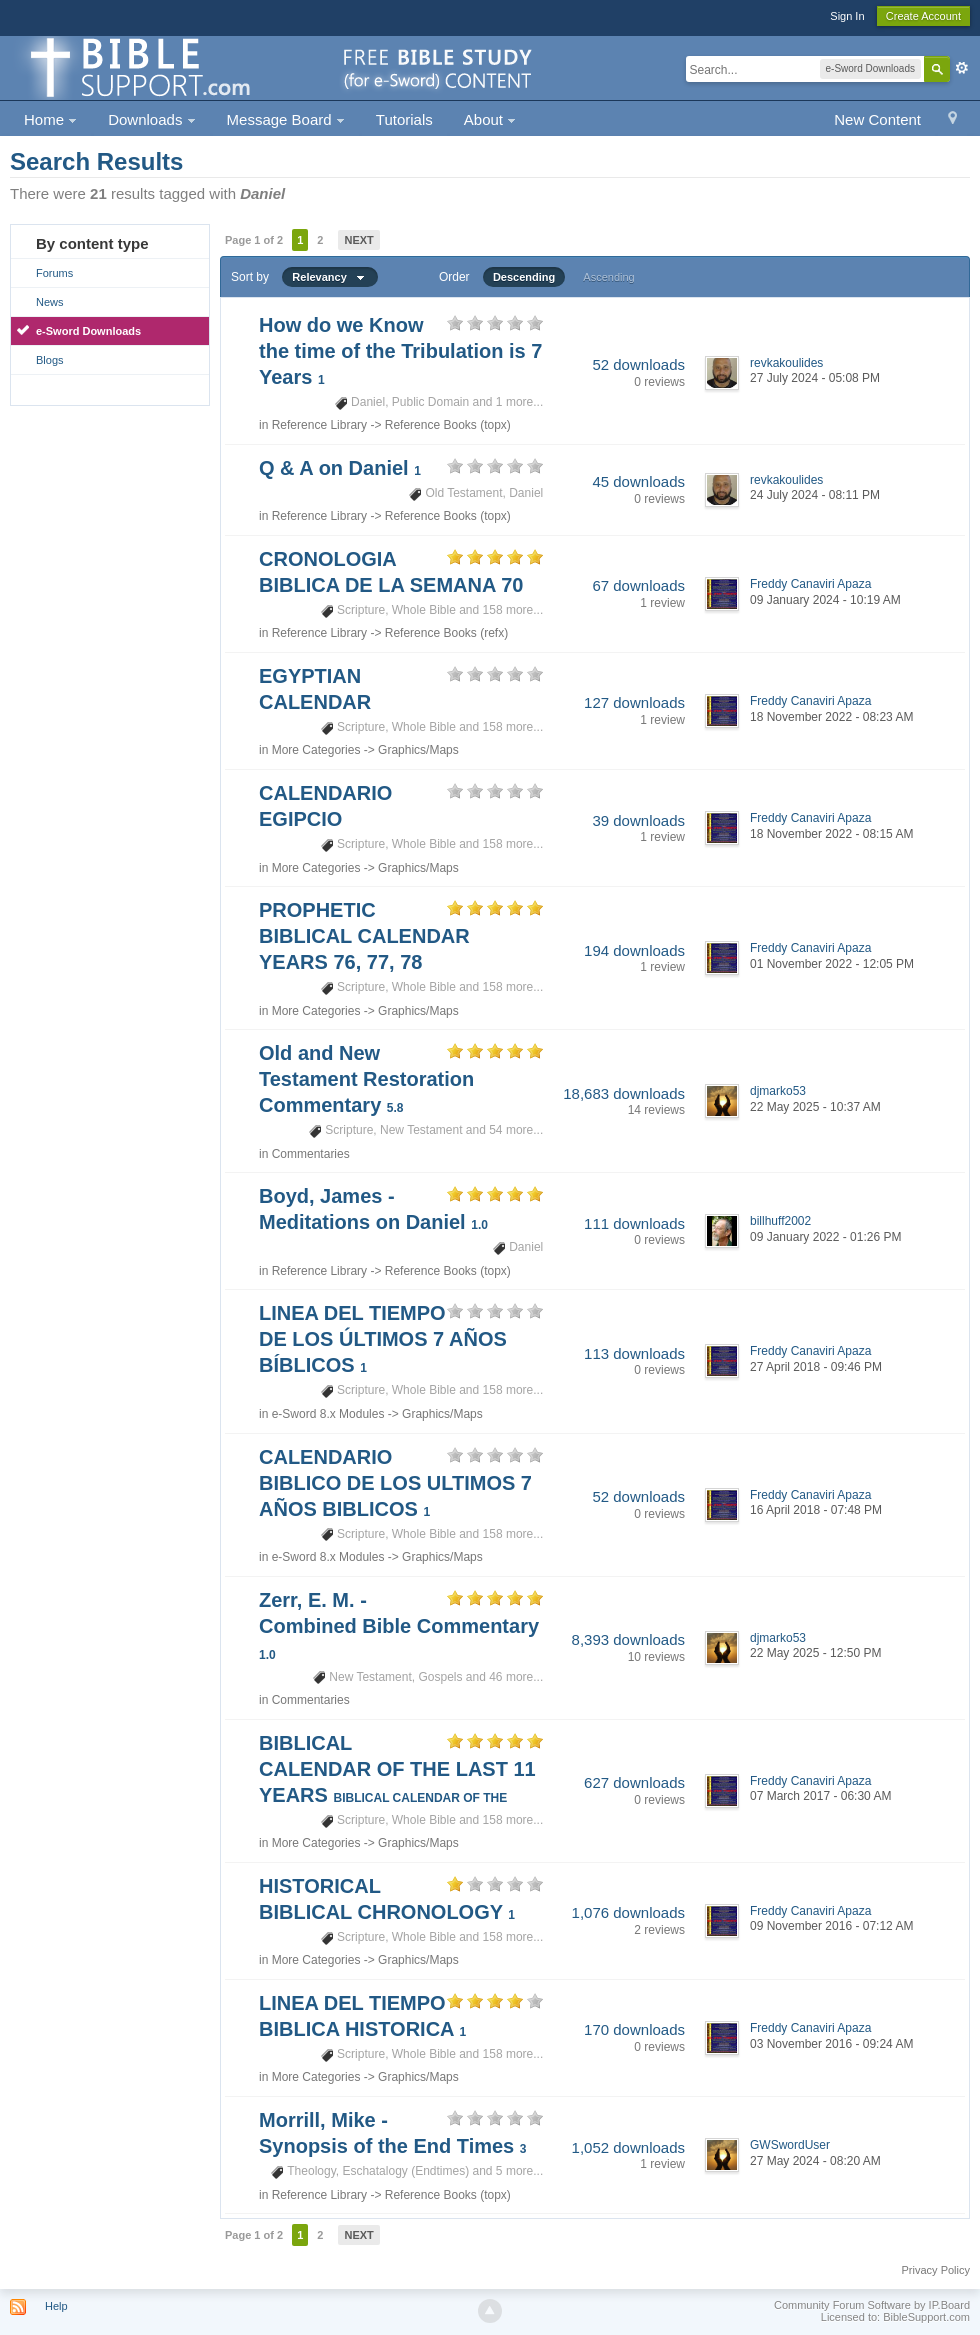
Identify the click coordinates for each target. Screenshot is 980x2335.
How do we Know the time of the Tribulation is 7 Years (400, 351)
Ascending (608, 277)
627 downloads (634, 1782)
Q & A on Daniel (340, 468)
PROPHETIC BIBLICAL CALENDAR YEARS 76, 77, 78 (364, 936)
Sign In (847, 16)
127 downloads (634, 702)
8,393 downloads (628, 1639)
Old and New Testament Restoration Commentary (366, 1079)
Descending (524, 277)
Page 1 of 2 (254, 240)
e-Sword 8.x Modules (328, 1414)
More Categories (316, 750)
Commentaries (311, 1154)
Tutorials (404, 119)
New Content (877, 119)
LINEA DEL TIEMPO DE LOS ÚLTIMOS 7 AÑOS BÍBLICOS (383, 1339)
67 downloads (638, 585)
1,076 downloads (628, 1912)
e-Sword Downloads (88, 331)
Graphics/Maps (418, 750)
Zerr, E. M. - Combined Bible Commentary (399, 1625)
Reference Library (319, 425)
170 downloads (634, 2029)
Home (50, 119)
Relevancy (330, 277)
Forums (54, 273)
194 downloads (634, 950)
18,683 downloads (624, 1093)
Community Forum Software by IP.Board (872, 2305)
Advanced (962, 68)
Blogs (50, 360)
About (490, 119)
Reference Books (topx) (448, 425)
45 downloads (638, 481)
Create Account (923, 16)
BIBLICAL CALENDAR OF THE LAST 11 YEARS (397, 1769)
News (50, 302)
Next (358, 240)
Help (56, 2306)
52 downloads (638, 364)
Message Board (286, 119)
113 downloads (634, 1353)
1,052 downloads (628, 2147)
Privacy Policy (936, 2270)
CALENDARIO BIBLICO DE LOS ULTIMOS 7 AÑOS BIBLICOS (395, 1483)
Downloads (151, 119)
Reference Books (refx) (446, 633)
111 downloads (634, 1223)
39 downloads (638, 820)
